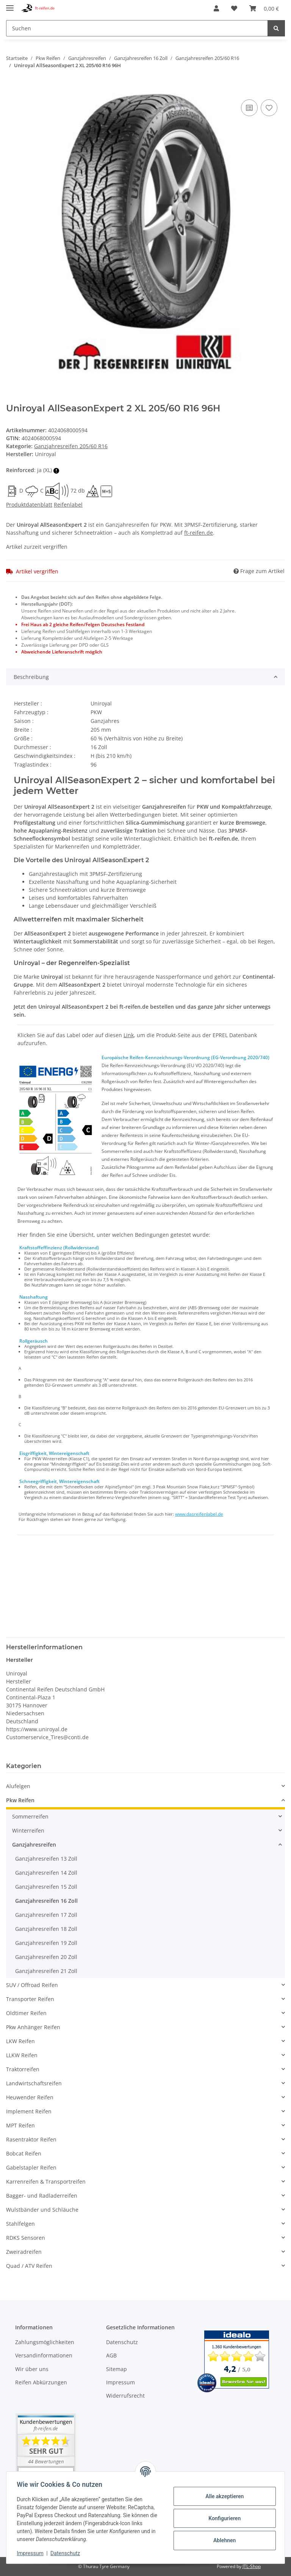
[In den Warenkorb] (12, 89)
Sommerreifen (30, 1816)
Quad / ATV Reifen (29, 2265)
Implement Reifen (29, 2111)
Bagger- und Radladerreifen (41, 2195)
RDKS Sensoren (25, 2237)
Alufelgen (18, 1786)
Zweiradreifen (24, 2251)
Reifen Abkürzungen (41, 2382)
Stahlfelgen (20, 2223)
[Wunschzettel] (234, 8)
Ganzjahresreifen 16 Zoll (46, 1900)
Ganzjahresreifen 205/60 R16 (71, 446)
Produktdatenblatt (29, 504)
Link (129, 1035)
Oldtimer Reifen (26, 2013)
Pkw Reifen (20, 1800)
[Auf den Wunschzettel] (269, 107)
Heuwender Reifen (29, 2097)
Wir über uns (31, 2369)
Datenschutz (122, 2342)
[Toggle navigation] (10, 4)
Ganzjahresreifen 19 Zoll (46, 1942)
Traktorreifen (22, 2069)
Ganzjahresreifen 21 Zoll (46, 1971)
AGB (111, 2355)
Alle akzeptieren (222, 2496)
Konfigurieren (223, 2518)
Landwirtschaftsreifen (34, 2083)
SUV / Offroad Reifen (32, 1985)
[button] (216, 8)
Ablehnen (222, 2540)
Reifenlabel (68, 504)
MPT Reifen (20, 2125)
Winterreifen (28, 1830)
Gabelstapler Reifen (31, 2167)
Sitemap (116, 2369)
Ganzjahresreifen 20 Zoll (46, 1956)
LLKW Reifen (22, 2055)
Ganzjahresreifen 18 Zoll (46, 1928)
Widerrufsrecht (125, 2395)
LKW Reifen (20, 2041)
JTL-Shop (251, 2566)
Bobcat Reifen (23, 2153)
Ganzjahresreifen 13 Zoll (46, 1858)
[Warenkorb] (264, 8)
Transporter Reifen (30, 1999)
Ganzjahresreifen (34, 1844)
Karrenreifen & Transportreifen (46, 2181)
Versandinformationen (43, 2355)
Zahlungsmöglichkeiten (44, 2342)
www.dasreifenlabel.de (199, 1514)
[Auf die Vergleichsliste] (249, 107)
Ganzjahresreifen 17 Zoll (46, 1914)
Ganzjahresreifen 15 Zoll (46, 1886)
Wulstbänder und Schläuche (42, 2209)
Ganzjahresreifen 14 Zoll (46, 1872)
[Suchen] (137, 28)
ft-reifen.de (198, 532)
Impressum (120, 2382)
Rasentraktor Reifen (31, 2139)
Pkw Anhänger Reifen (33, 2027)
